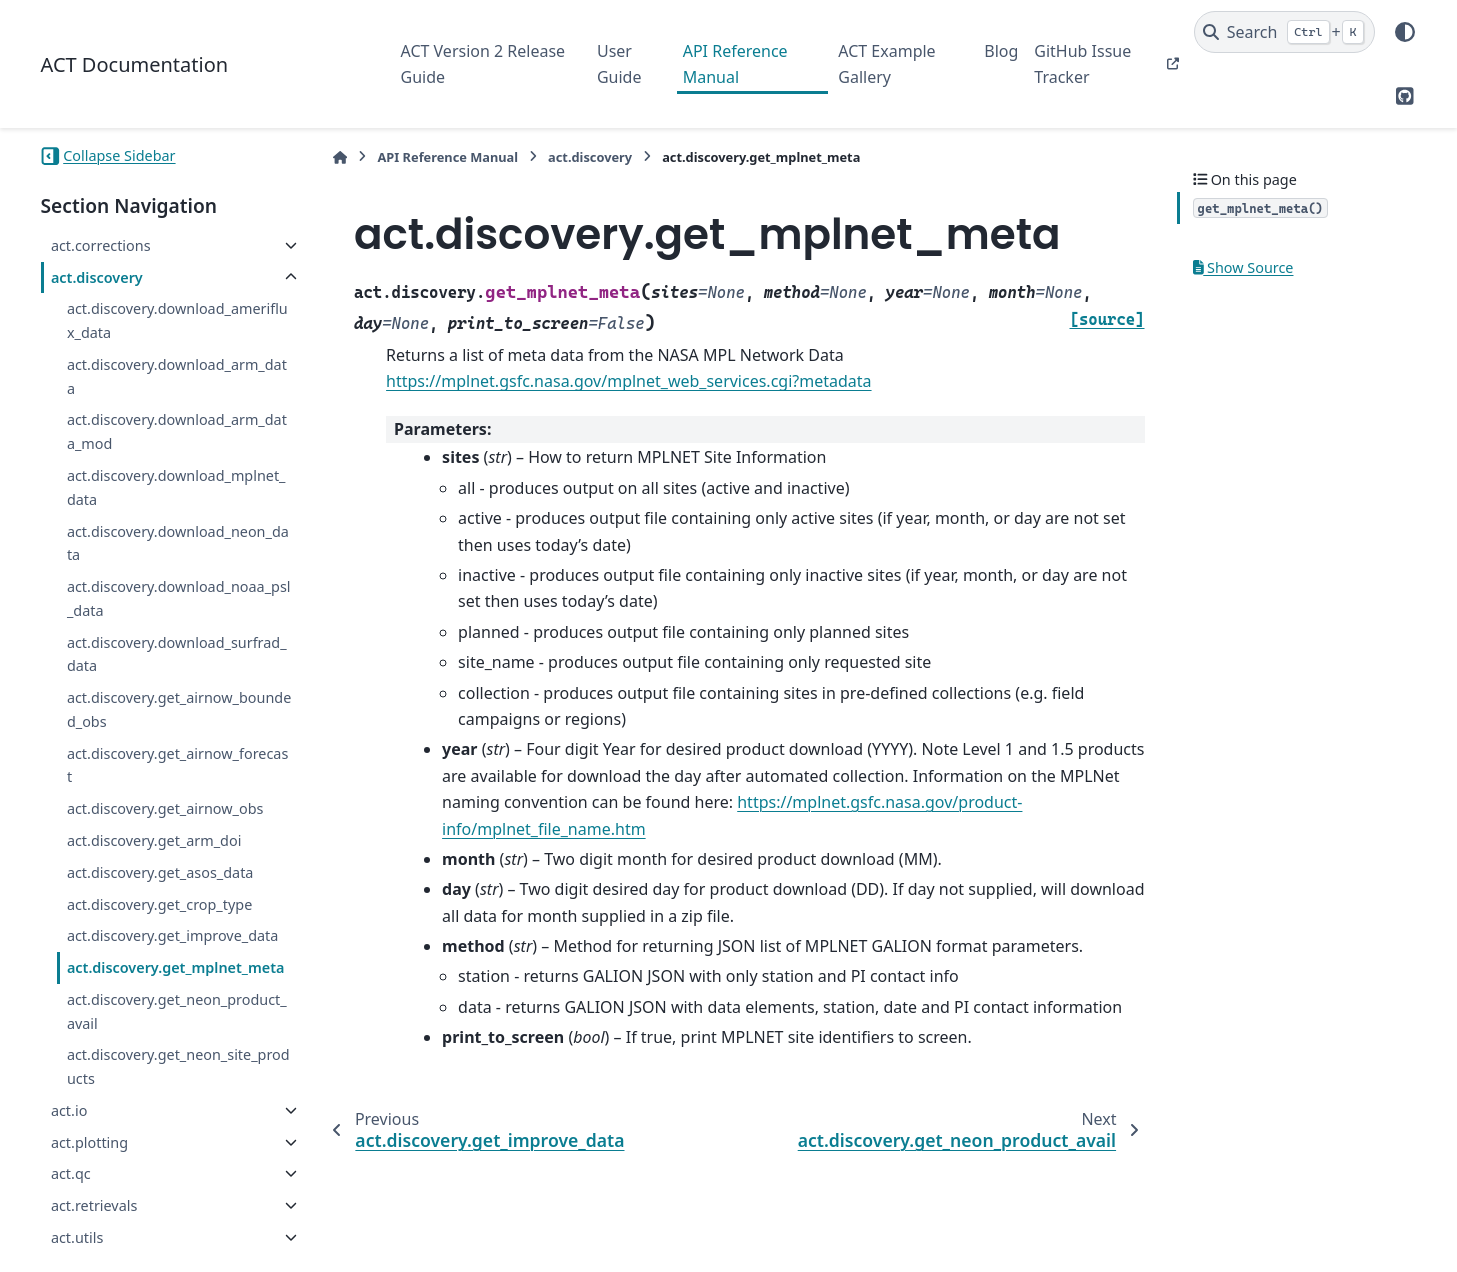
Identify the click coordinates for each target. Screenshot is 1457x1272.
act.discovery (97, 277)
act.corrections (101, 245)
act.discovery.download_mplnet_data (176, 487)
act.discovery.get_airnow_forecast (177, 765)
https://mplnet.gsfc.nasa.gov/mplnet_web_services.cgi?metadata (628, 381)
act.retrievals (94, 1205)
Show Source (1243, 267)
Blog (1001, 51)
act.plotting (89, 1142)
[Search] (1284, 32)
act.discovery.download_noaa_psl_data (179, 598)
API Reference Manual (735, 64)
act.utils (77, 1237)
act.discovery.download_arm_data (177, 376)
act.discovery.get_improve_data (172, 935)
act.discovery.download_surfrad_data (177, 654)
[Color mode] (1405, 32)
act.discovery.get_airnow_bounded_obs (179, 709)
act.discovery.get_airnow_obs (165, 808)
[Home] (340, 157)
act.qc (71, 1173)
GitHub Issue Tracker (1082, 64)
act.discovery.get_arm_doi (154, 840)
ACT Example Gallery (886, 64)
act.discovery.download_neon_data (178, 543)
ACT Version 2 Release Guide (483, 64)
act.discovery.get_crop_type (159, 904)
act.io (69, 1110)
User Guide (619, 64)
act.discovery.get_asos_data (160, 872)
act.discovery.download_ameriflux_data (177, 320)
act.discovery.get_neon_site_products (178, 1066)
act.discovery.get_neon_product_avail (177, 1011)
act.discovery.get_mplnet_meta (176, 967)
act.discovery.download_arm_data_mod (177, 431)
